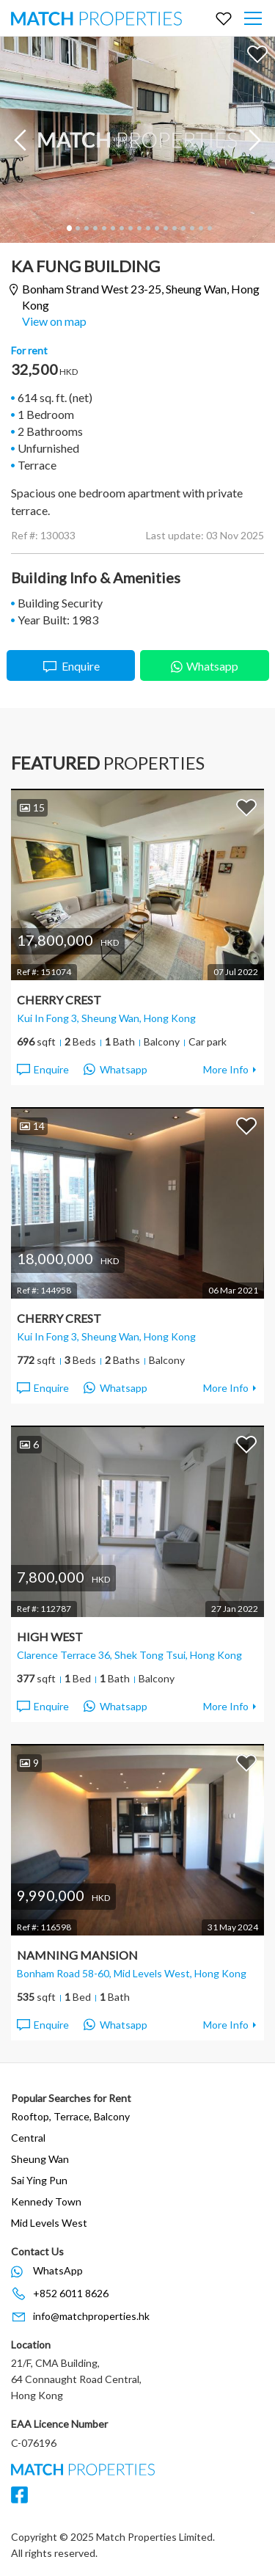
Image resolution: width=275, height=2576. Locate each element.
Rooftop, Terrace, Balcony (70, 2116)
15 (191, 228)
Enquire (71, 666)
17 (209, 228)
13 (174, 228)
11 (156, 228)
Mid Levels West (49, 2222)
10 (147, 228)
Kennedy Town (46, 2201)
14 (183, 228)
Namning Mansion (77, 1955)
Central (28, 2137)
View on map (54, 321)
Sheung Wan (40, 2159)
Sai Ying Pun (39, 2180)
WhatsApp (58, 2270)
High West (50, 1636)
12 (165, 228)
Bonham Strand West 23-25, (141, 297)
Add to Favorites (257, 53)
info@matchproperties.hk (91, 2316)
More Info (226, 1069)
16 (200, 228)
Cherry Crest (59, 1000)
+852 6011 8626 (71, 2293)
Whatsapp (204, 664)
